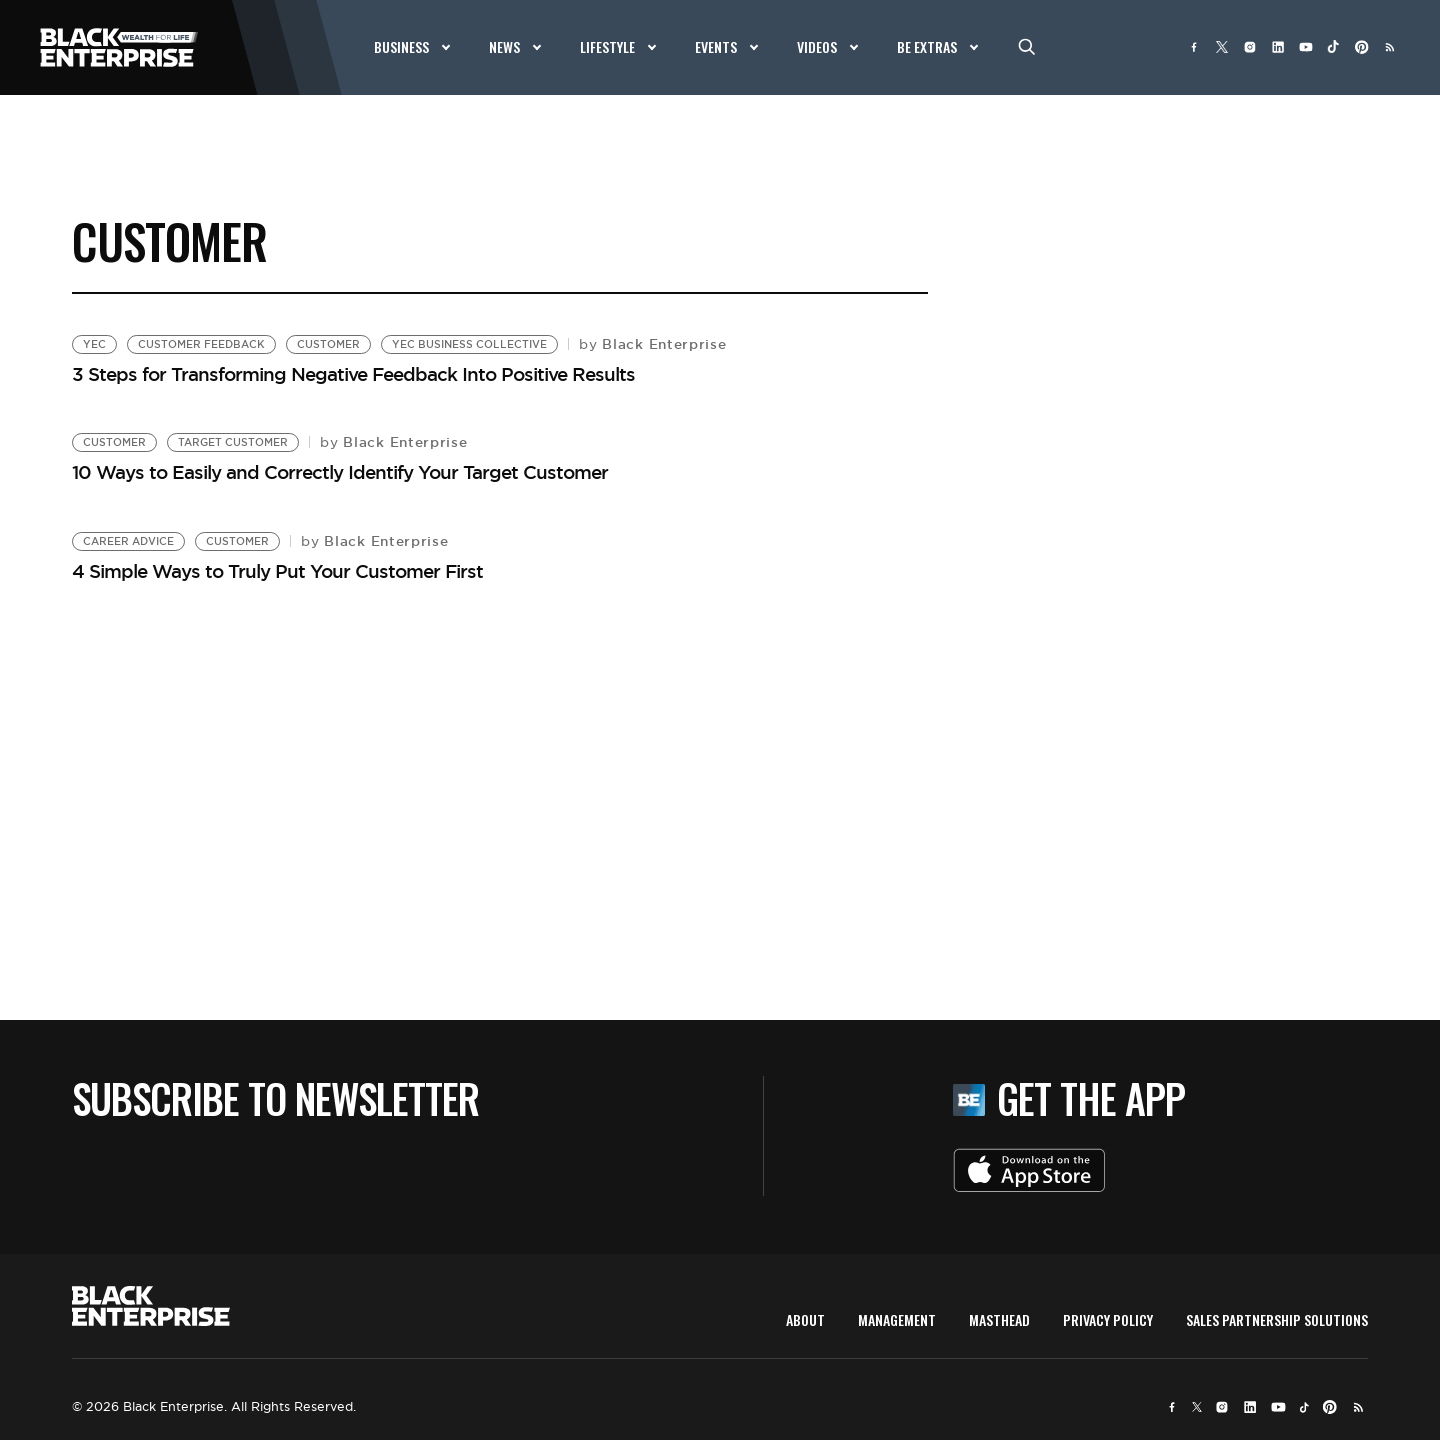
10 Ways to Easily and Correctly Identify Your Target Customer (340, 472)
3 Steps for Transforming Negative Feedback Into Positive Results (353, 374)
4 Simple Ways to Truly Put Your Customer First (277, 571)
